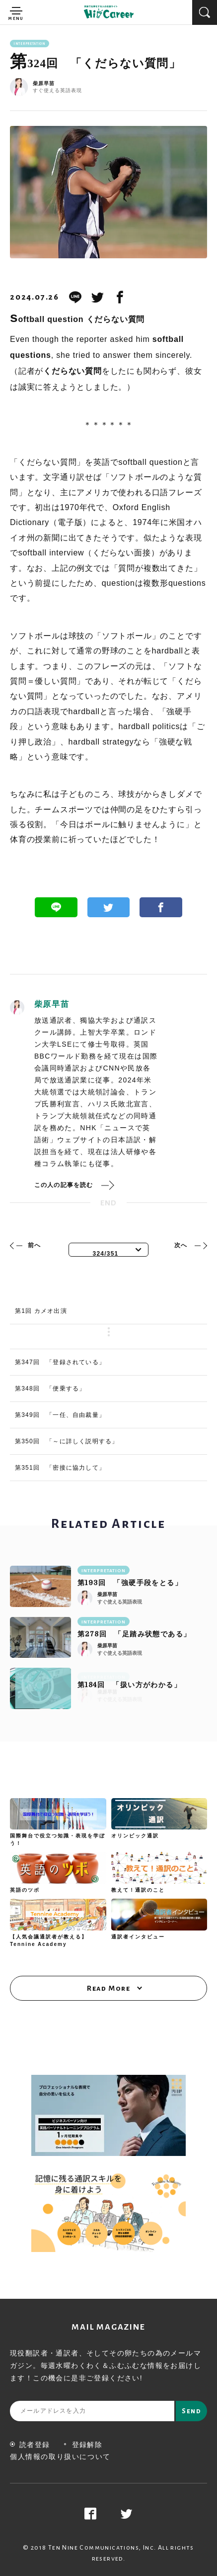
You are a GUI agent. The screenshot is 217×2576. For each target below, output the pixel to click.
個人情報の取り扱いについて (60, 2457)
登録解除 (83, 2445)
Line (56, 907)
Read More (108, 1988)
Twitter (108, 907)
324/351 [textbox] (106, 1253)
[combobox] (109, 1250)
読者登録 (30, 2445)
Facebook (161, 907)
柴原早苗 (44, 83)
